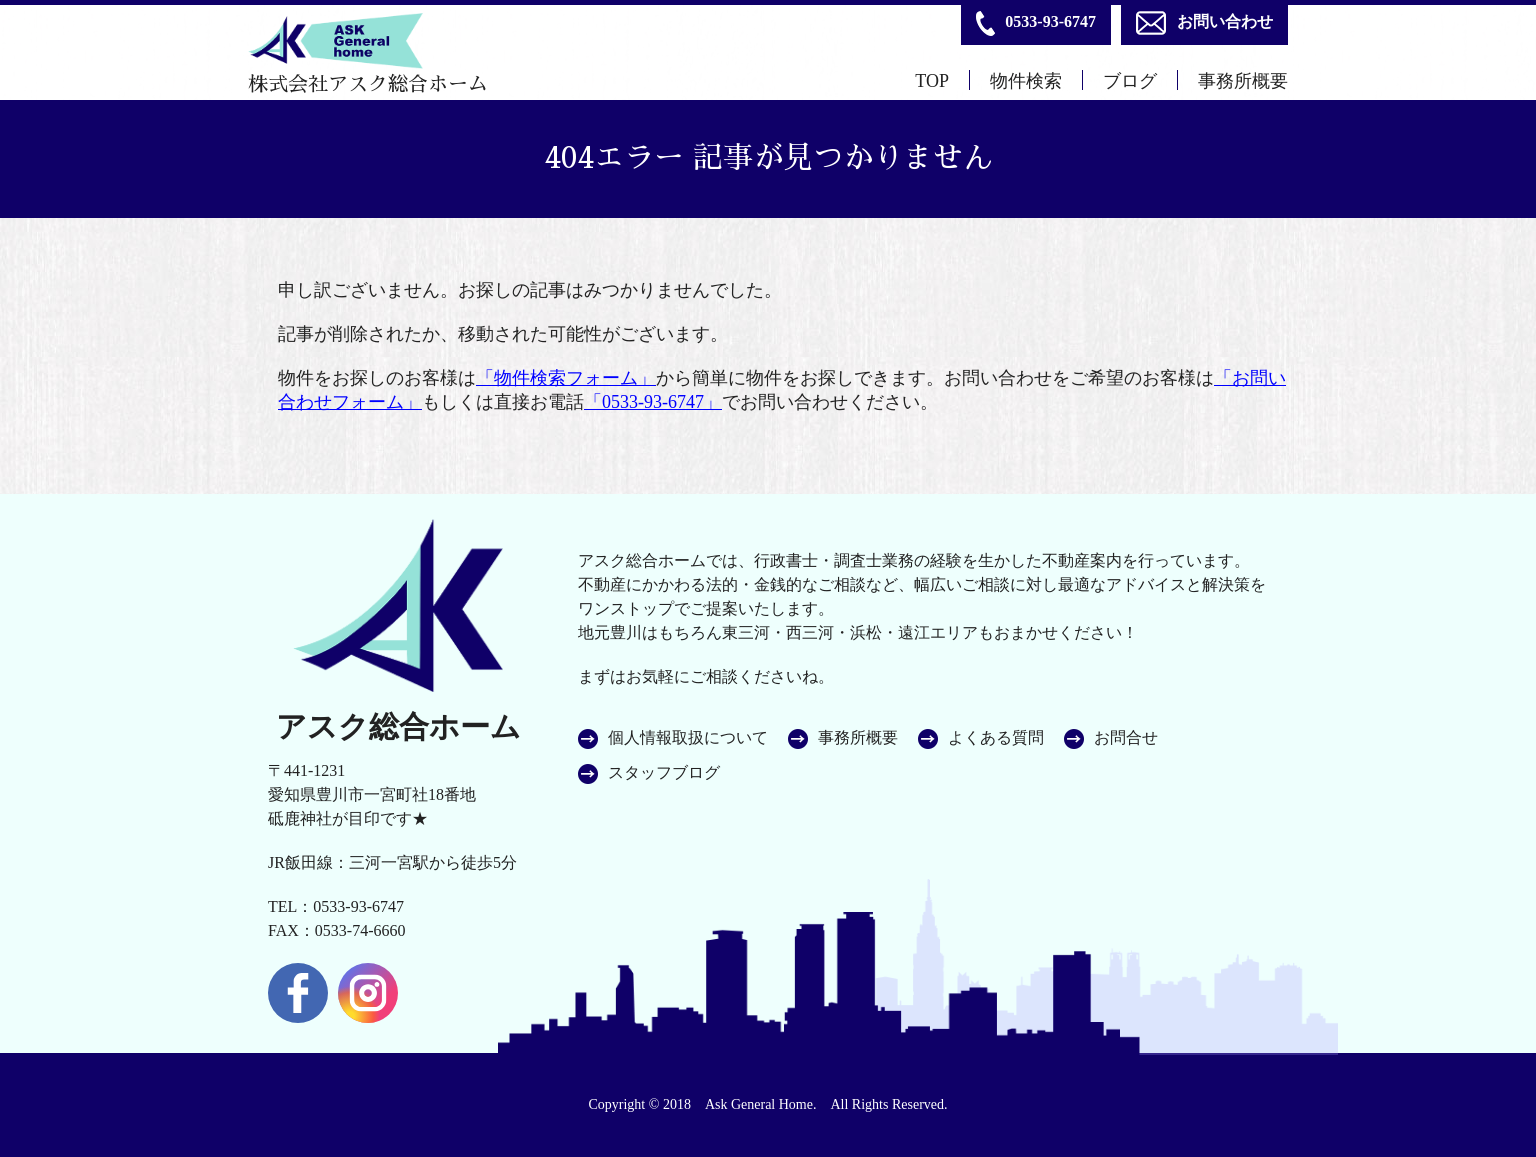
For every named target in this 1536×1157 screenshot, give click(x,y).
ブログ (1130, 81)
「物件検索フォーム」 (566, 378)
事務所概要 (1243, 81)
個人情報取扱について (688, 738)
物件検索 (1026, 81)
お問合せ (1126, 738)
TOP (932, 81)
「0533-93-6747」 (653, 402)
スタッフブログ (664, 773)
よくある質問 (996, 738)
